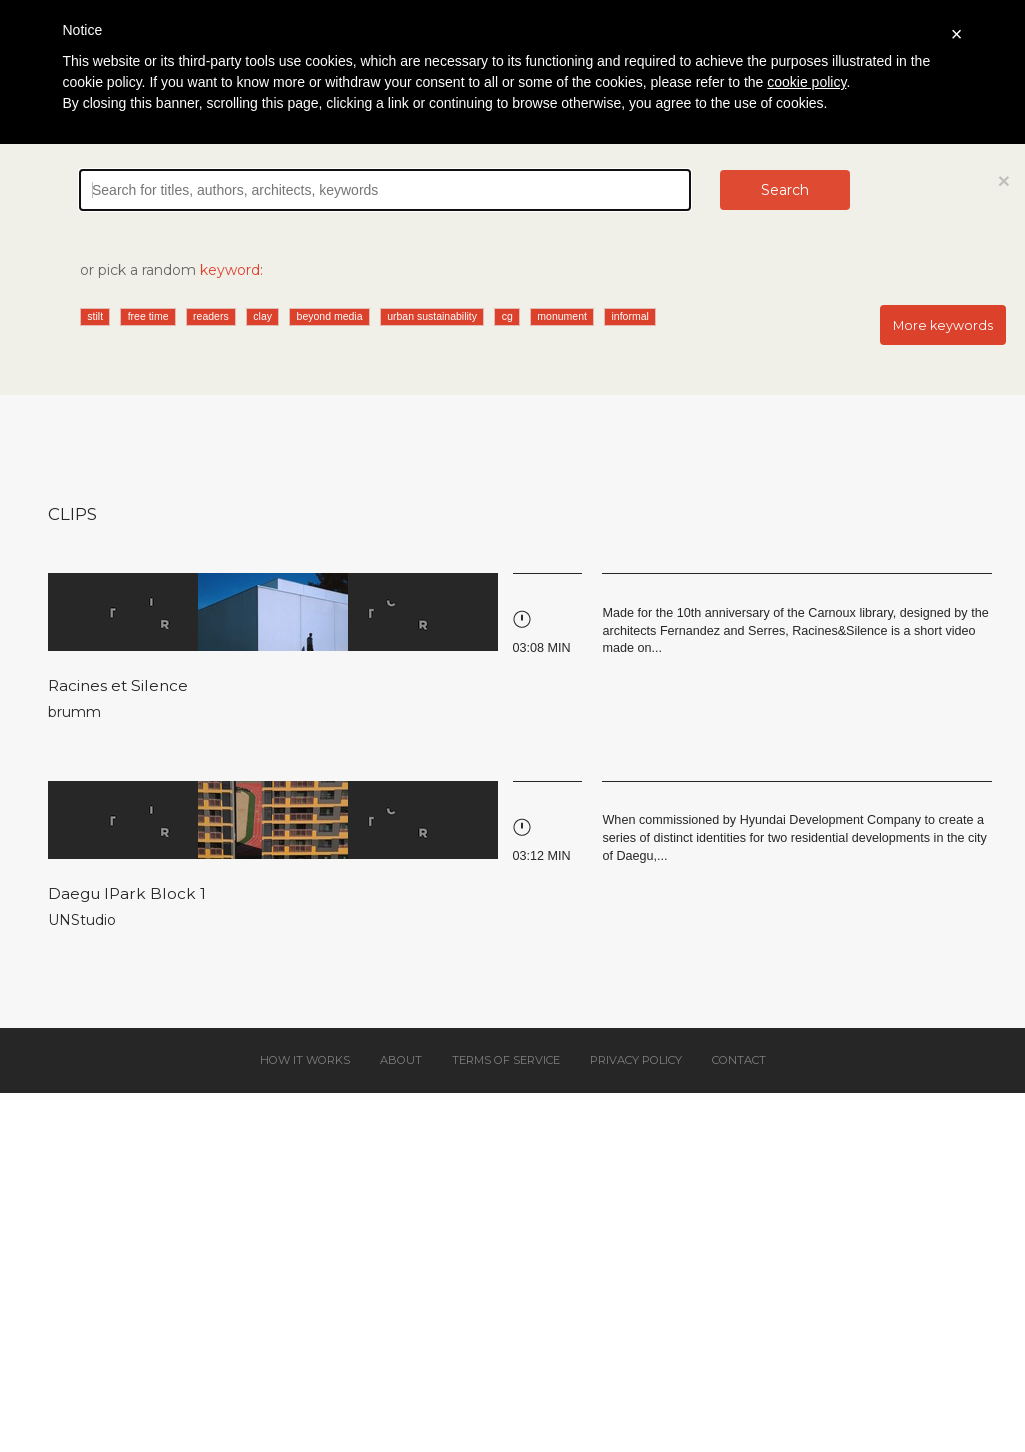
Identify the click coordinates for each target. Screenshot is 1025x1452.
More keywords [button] (943, 325)
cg (507, 316)
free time (148, 316)
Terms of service (506, 1060)
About (401, 1060)
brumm (74, 712)
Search (785, 190)
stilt (95, 316)
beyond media (330, 316)
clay (262, 316)
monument (562, 316)
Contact (739, 1060)
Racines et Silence (118, 685)
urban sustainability (432, 316)
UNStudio (82, 920)
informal (630, 316)
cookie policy (806, 82)
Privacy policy (636, 1060)
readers (211, 316)
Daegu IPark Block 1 (127, 893)
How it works (305, 1060)
